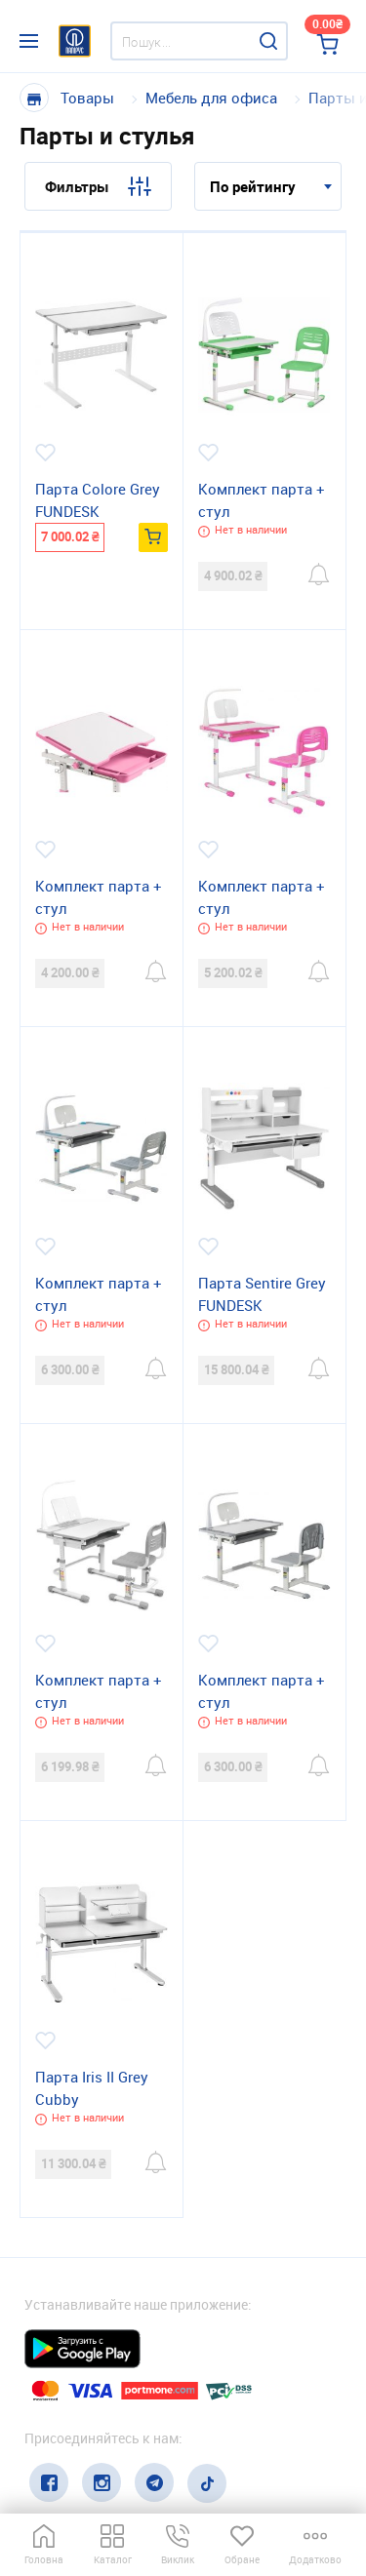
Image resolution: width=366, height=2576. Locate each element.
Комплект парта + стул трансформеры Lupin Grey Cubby (261, 1692)
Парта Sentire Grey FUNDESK (262, 1294)
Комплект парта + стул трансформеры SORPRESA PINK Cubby (98, 898)
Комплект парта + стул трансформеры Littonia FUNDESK (98, 1295)
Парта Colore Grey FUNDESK (97, 500)
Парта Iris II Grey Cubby (91, 2088)
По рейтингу (253, 186)
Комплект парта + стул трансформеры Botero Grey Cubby (98, 1692)
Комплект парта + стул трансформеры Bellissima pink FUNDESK (261, 898)
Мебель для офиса (211, 97)
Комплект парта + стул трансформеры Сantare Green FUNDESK (261, 501)
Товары (87, 97)
